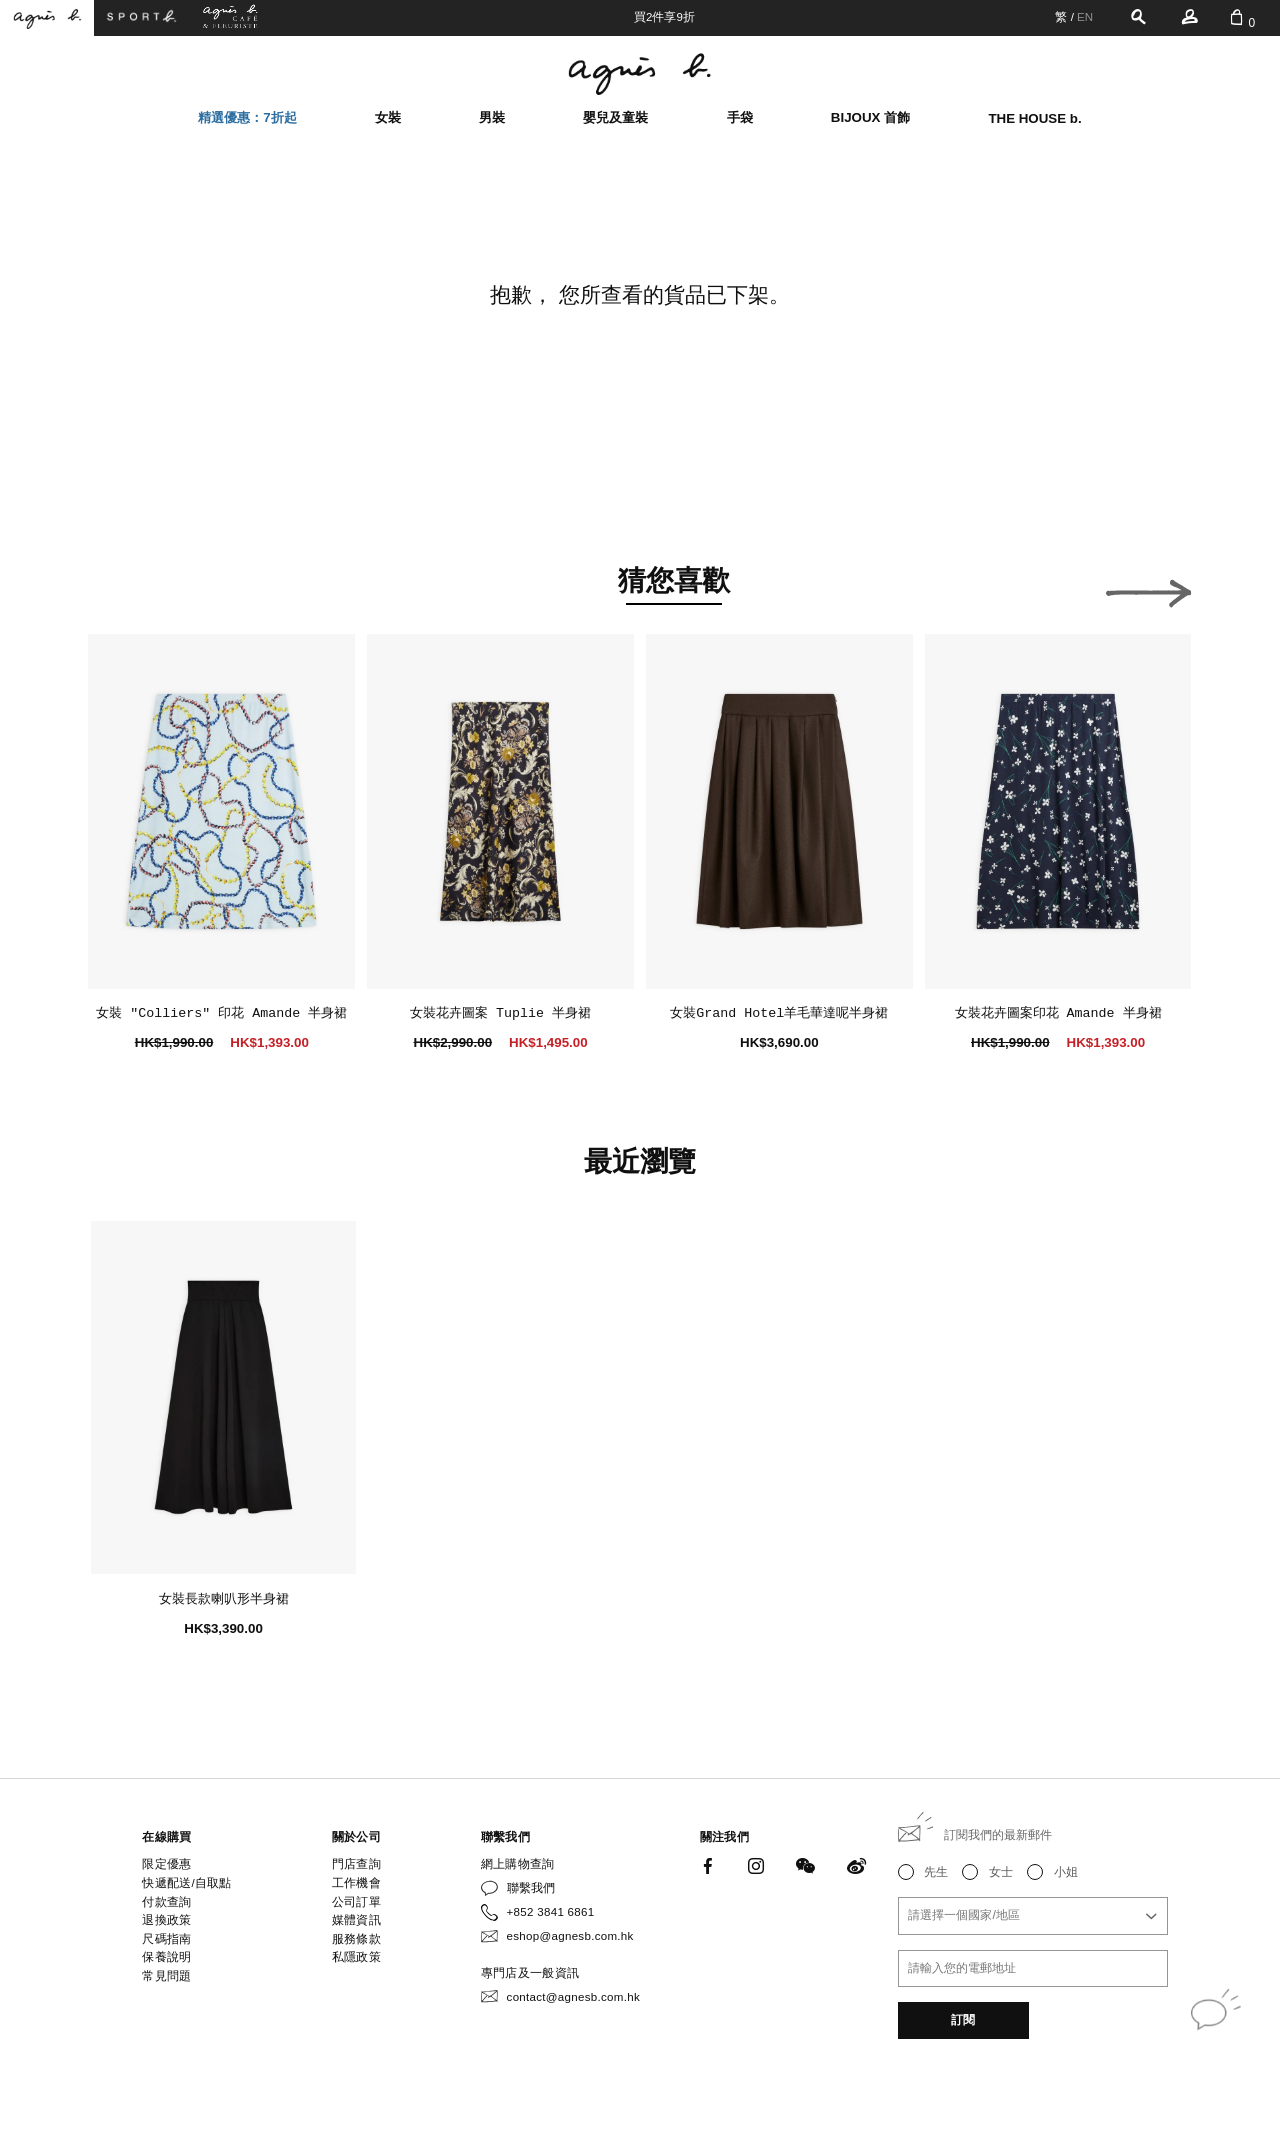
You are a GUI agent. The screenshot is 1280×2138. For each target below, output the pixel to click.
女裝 (388, 117)
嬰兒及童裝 (615, 117)
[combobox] (1033, 1915)
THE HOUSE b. (1034, 118)
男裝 (492, 117)
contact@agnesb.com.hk (573, 1997)
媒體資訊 (356, 1920)
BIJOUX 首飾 (870, 117)
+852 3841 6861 (551, 1912)
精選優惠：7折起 (247, 117)
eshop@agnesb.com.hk (570, 1936)
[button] (130, 587)
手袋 (740, 117)
